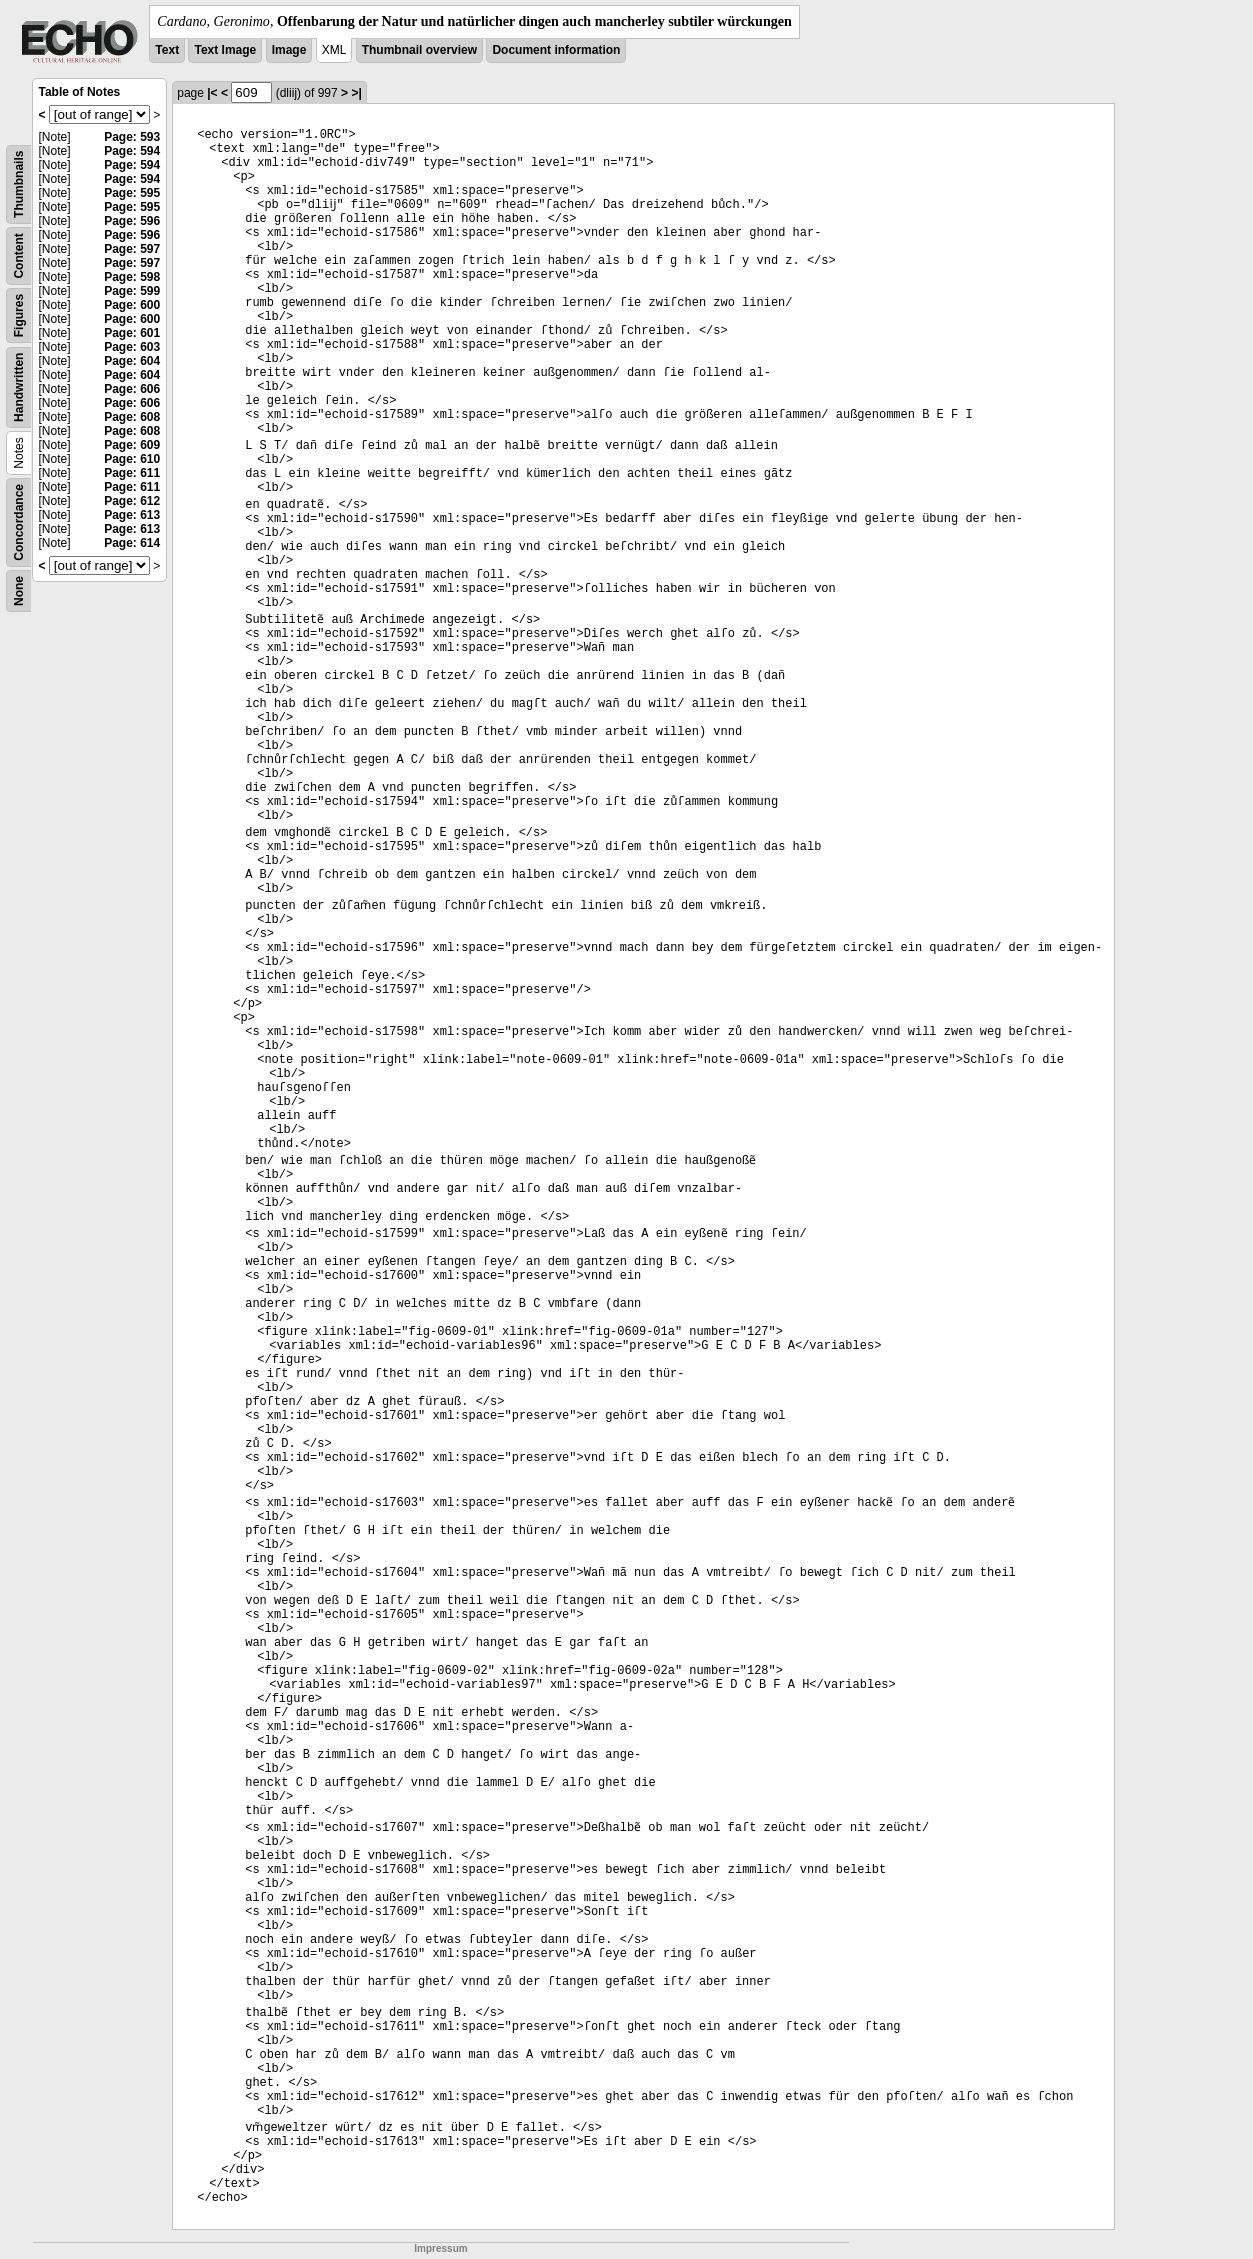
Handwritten (19, 387)
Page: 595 (132, 193)
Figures (19, 315)
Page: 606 (132, 389)
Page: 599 (132, 291)
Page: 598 (132, 277)
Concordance (19, 522)
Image (289, 50)
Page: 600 (132, 305)
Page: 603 (132, 347)
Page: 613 (132, 515)
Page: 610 (132, 459)
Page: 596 (132, 221)
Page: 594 (132, 151)
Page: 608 (132, 417)
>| (356, 93)
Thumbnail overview (419, 50)
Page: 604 (132, 361)
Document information (556, 50)
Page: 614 (132, 543)
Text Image (225, 50)
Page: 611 (132, 473)
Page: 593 (132, 137)
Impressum (440, 2248)
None (19, 591)
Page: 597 (132, 249)
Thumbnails (19, 184)
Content (19, 255)
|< (212, 93)
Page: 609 (132, 445)
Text (167, 50)
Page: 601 (132, 333)
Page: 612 (132, 501)
